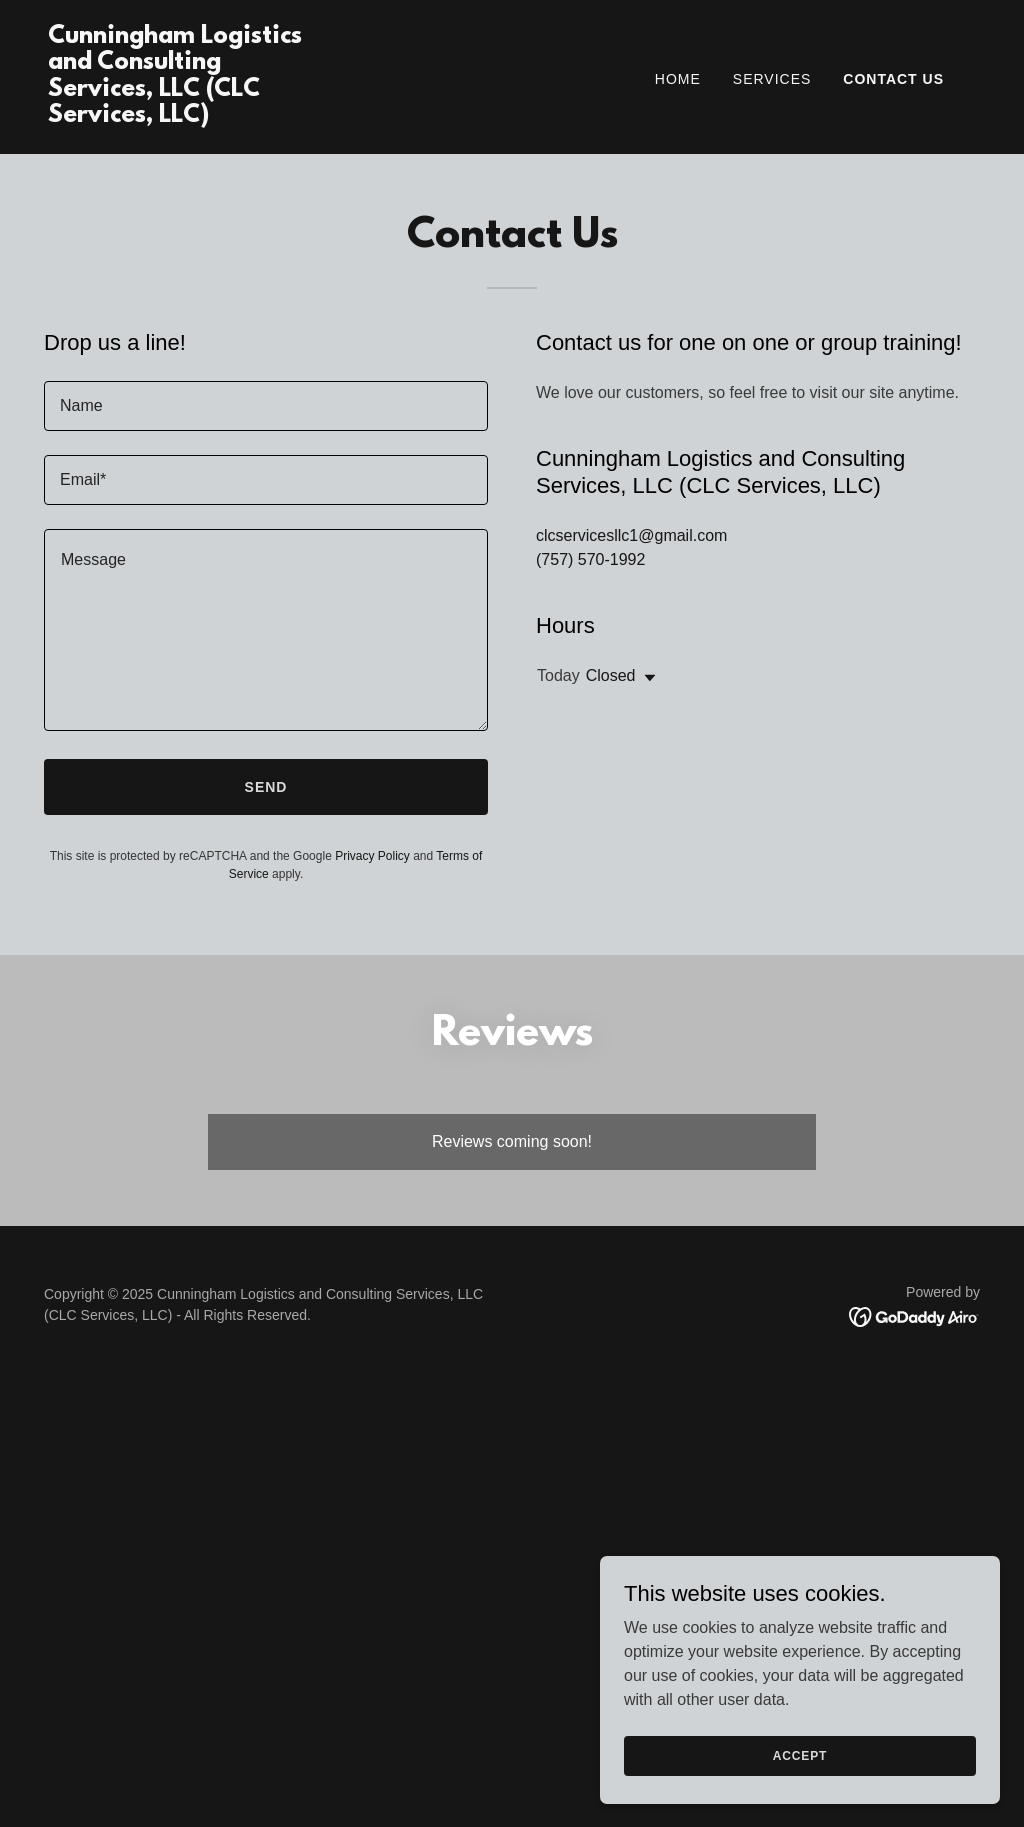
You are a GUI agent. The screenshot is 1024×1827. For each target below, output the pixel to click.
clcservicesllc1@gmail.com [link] (631, 535)
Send (266, 787)
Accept (800, 1755)
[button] (646, 678)
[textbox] (266, 406)
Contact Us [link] (893, 79)
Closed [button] (611, 675)
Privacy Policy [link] (372, 856)
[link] (178, 116)
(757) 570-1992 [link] (590, 559)
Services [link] (772, 79)
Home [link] (678, 79)
